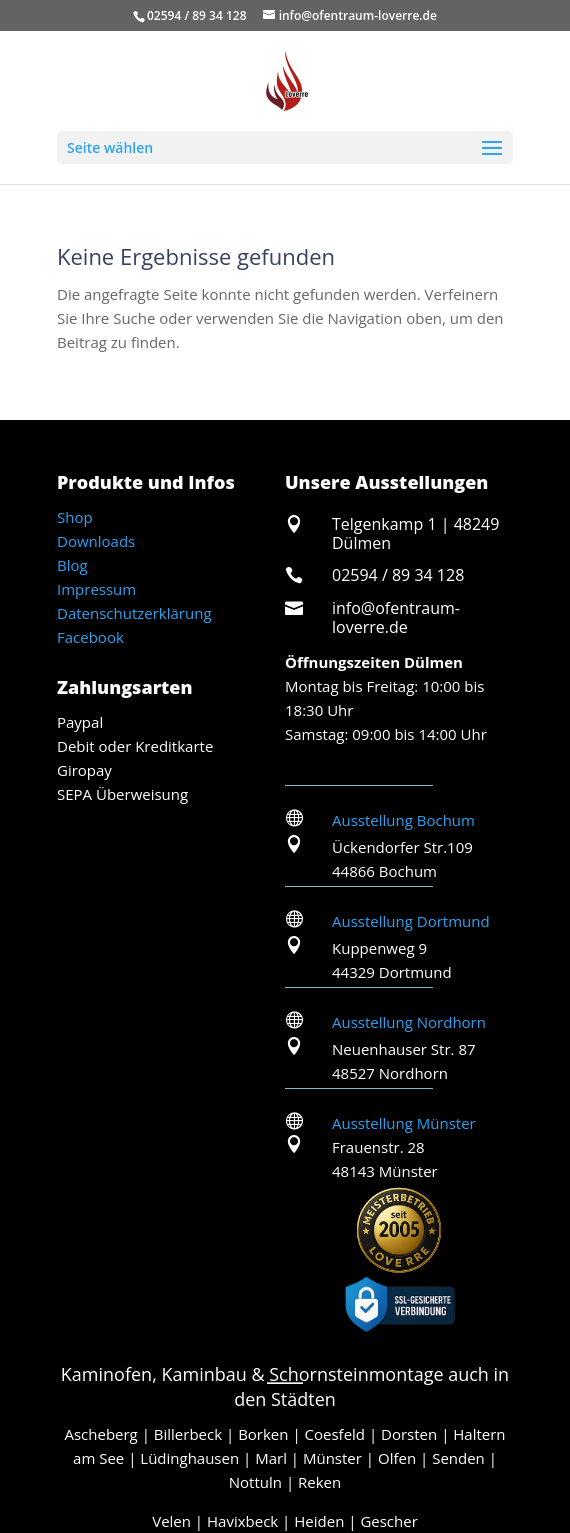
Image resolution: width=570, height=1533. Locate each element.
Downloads (96, 541)
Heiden (319, 1521)
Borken (263, 1434)
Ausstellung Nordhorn (409, 1022)
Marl (271, 1458)
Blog (72, 565)
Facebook (90, 637)
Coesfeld (335, 1434)
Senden (458, 1458)
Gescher (388, 1521)
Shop (75, 517)
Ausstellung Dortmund (411, 921)
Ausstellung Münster (404, 1123)
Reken (319, 1482)
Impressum (96, 589)
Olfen (397, 1458)
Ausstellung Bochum (403, 820)
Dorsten (409, 1434)
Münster (332, 1458)
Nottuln (255, 1482)
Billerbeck (188, 1434)
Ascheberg (100, 1434)
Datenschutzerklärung (134, 613)
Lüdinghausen (189, 1458)
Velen (171, 1521)
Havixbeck (242, 1521)
